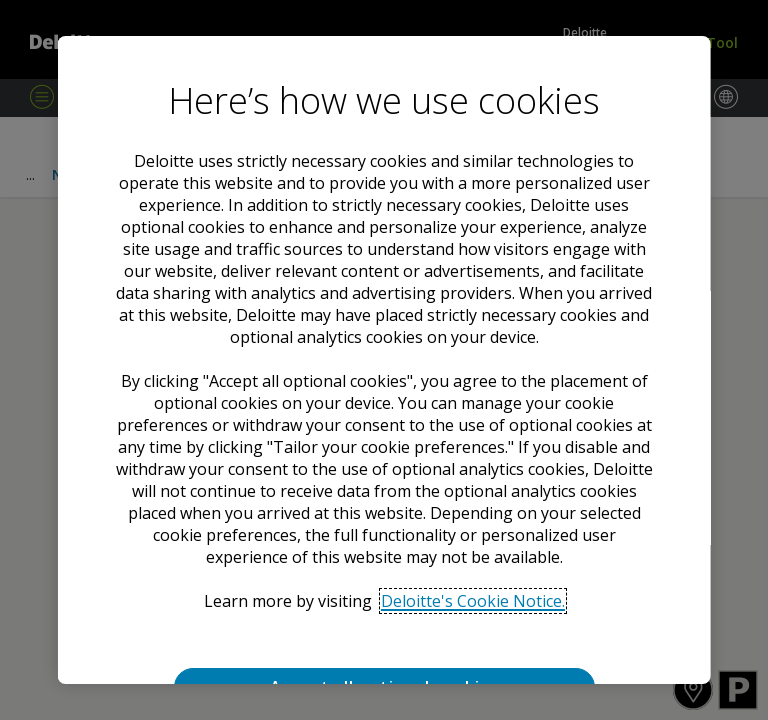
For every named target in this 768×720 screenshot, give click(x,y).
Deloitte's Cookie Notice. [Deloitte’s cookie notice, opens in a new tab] (472, 601)
